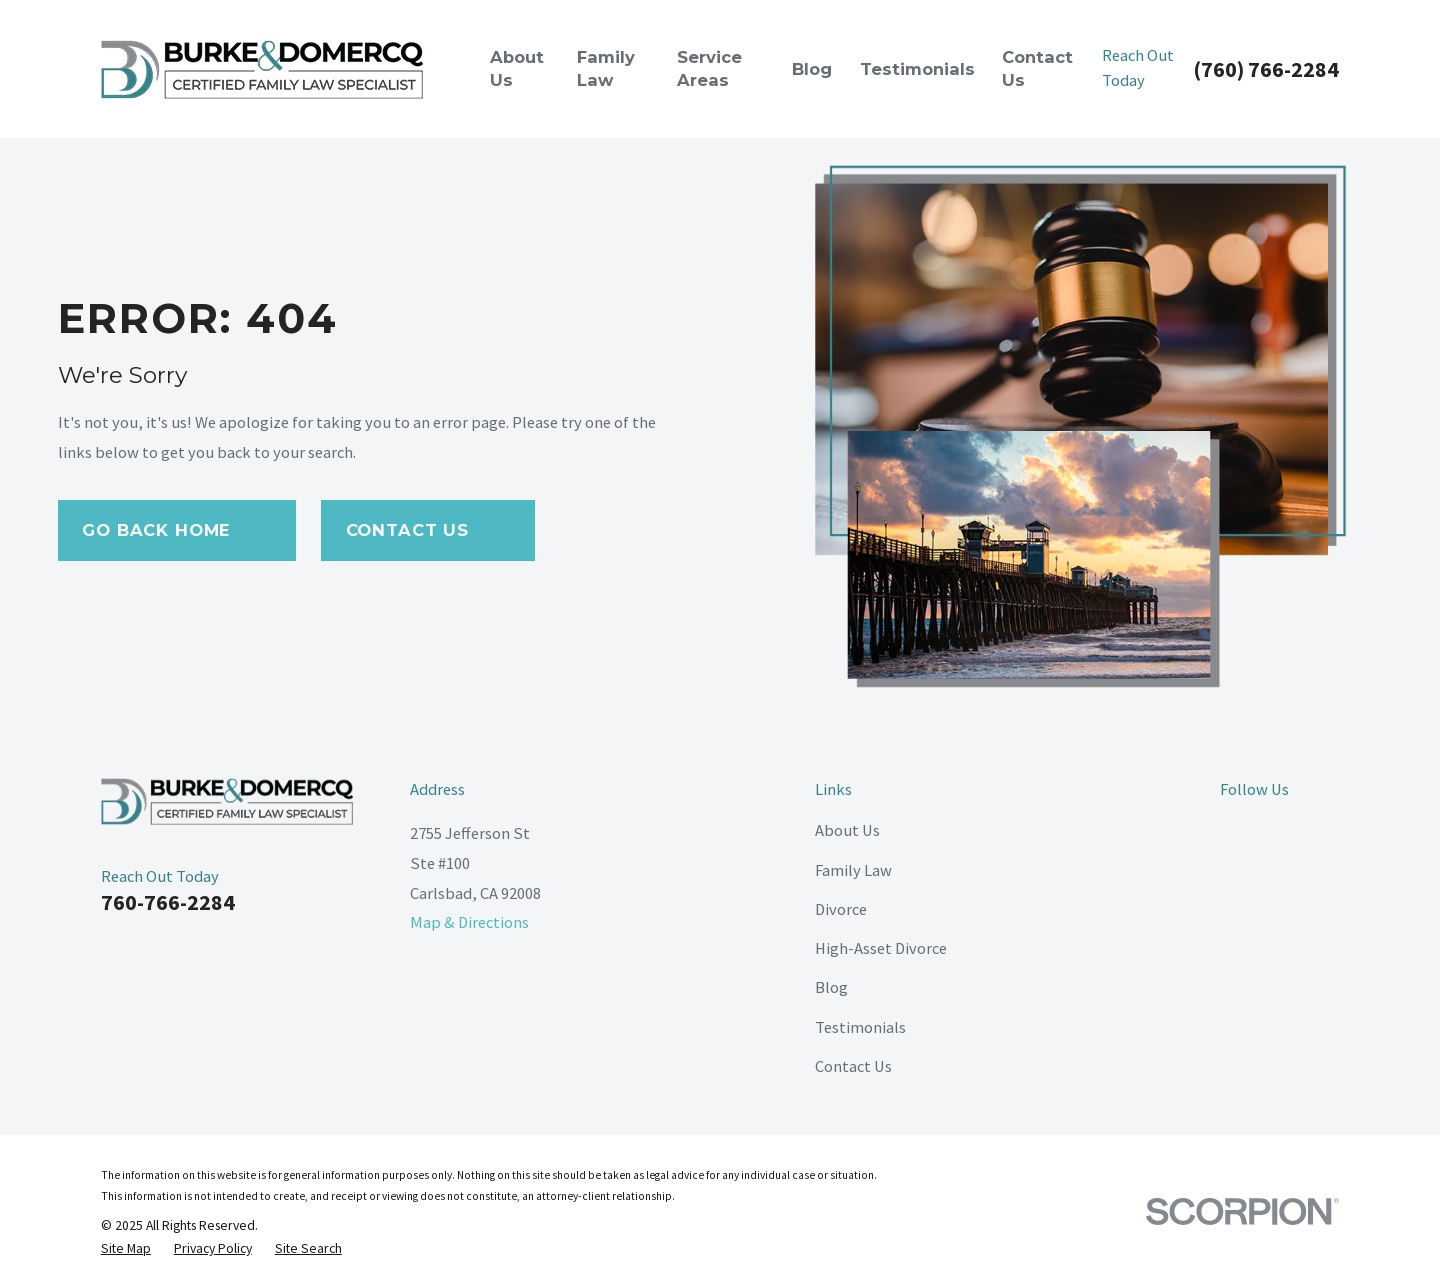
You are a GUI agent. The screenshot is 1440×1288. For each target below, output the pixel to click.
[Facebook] (1231, 830)
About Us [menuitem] (517, 68)
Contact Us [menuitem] (1037, 68)
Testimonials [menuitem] (917, 69)
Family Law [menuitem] (606, 68)
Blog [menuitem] (812, 69)
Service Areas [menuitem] (709, 68)
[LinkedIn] (1279, 830)
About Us (847, 830)
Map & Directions (469, 922)
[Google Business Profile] (1327, 830)
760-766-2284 (168, 902)
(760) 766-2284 (1266, 69)
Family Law (853, 870)
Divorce (841, 909)
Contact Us (853, 1066)
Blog (831, 987)
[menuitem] (126, 1248)
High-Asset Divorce (881, 948)
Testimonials (860, 1027)
